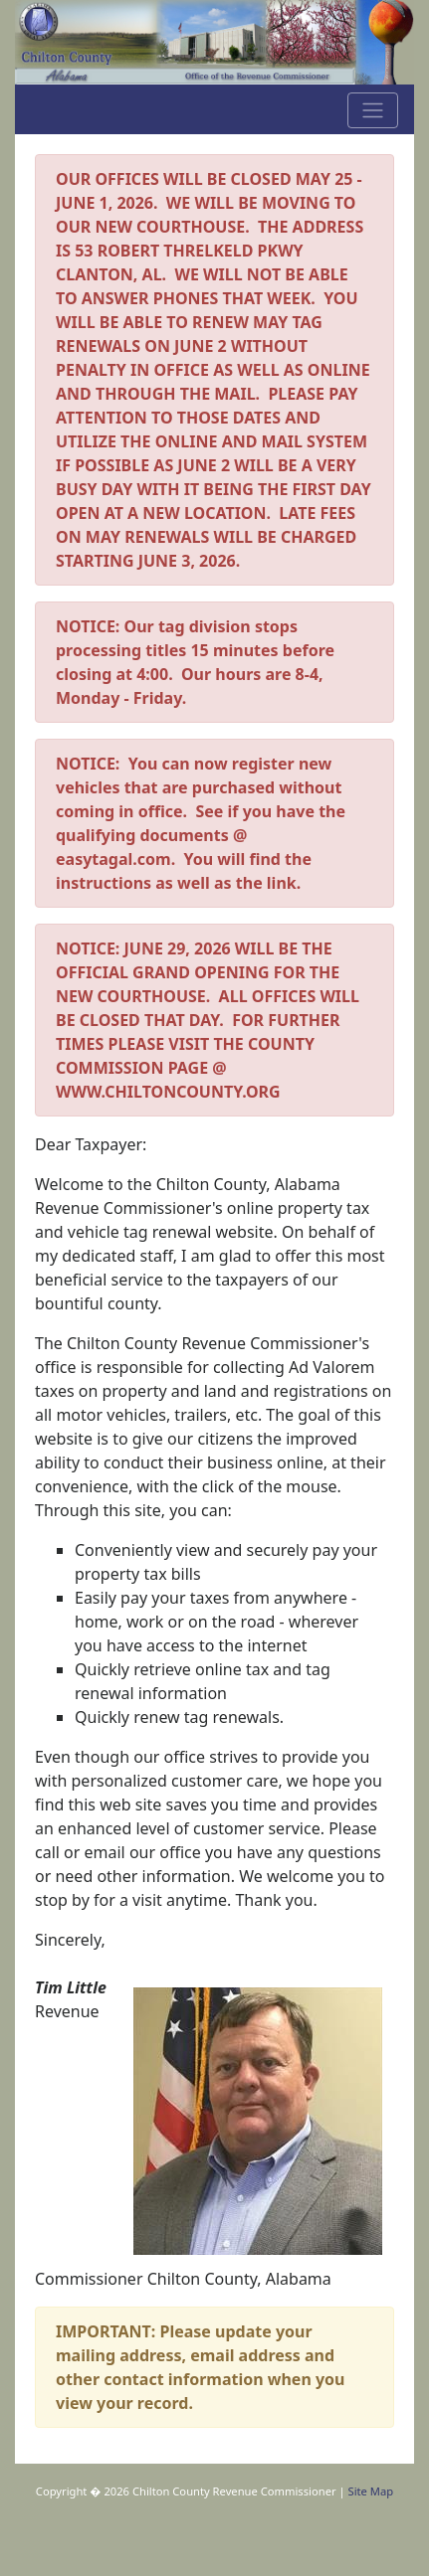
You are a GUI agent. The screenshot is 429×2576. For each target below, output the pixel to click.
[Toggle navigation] (373, 110)
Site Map (371, 2491)
